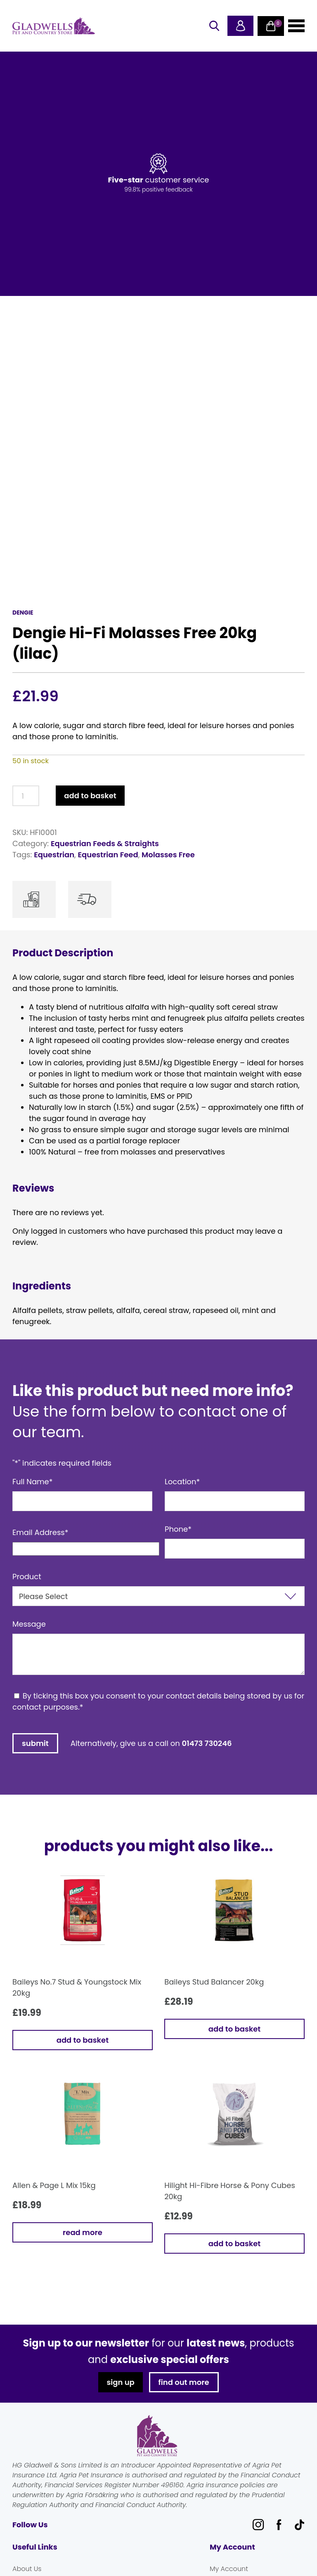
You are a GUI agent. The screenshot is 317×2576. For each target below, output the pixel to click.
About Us (26, 2569)
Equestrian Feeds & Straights (105, 843)
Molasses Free (168, 854)
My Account (229, 2569)
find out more (183, 2382)
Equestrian (54, 854)
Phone (178, 1529)
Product (26, 1576)
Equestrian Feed (108, 854)
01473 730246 (207, 1743)
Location (182, 1481)
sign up (120, 2382)
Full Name (32, 1481)
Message (29, 1624)
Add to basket (90, 795)
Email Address (40, 1532)
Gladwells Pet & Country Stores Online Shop (53, 26)
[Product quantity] (25, 795)
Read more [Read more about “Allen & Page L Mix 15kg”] (82, 2232)
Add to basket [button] (83, 2040)
